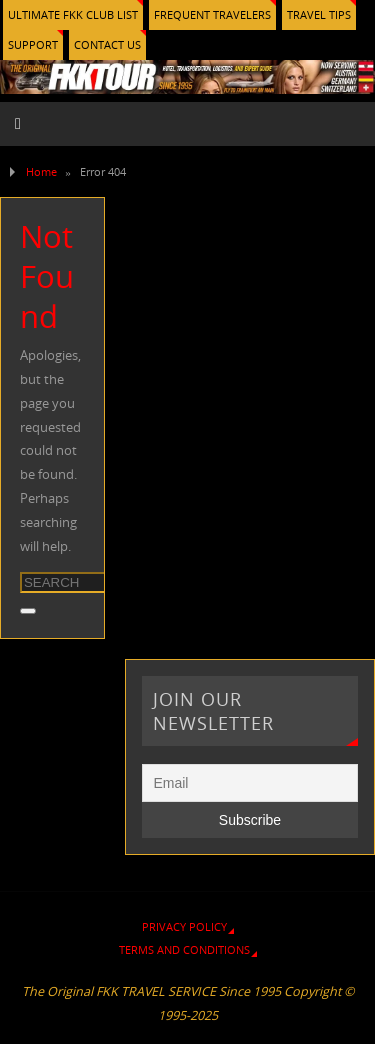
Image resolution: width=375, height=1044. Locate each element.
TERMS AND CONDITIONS (184, 949)
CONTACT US (107, 44)
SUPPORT (33, 44)
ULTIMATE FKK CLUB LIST (73, 14)
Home (41, 171)
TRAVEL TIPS (319, 14)
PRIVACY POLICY (184, 926)
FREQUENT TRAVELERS (212, 14)
